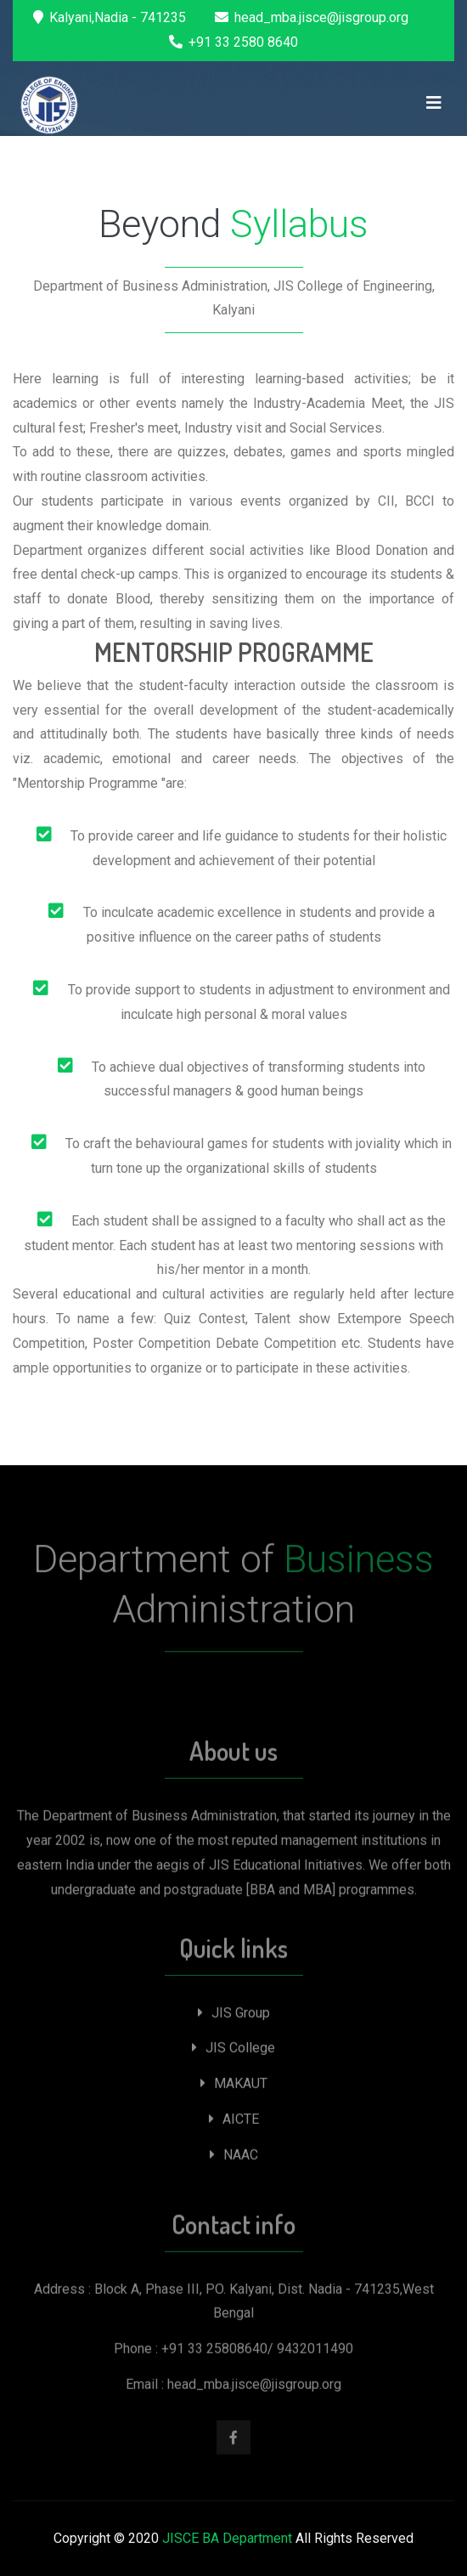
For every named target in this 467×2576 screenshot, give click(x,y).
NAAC (234, 2157)
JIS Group (234, 2015)
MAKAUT (233, 2087)
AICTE (234, 2122)
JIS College (233, 2051)
